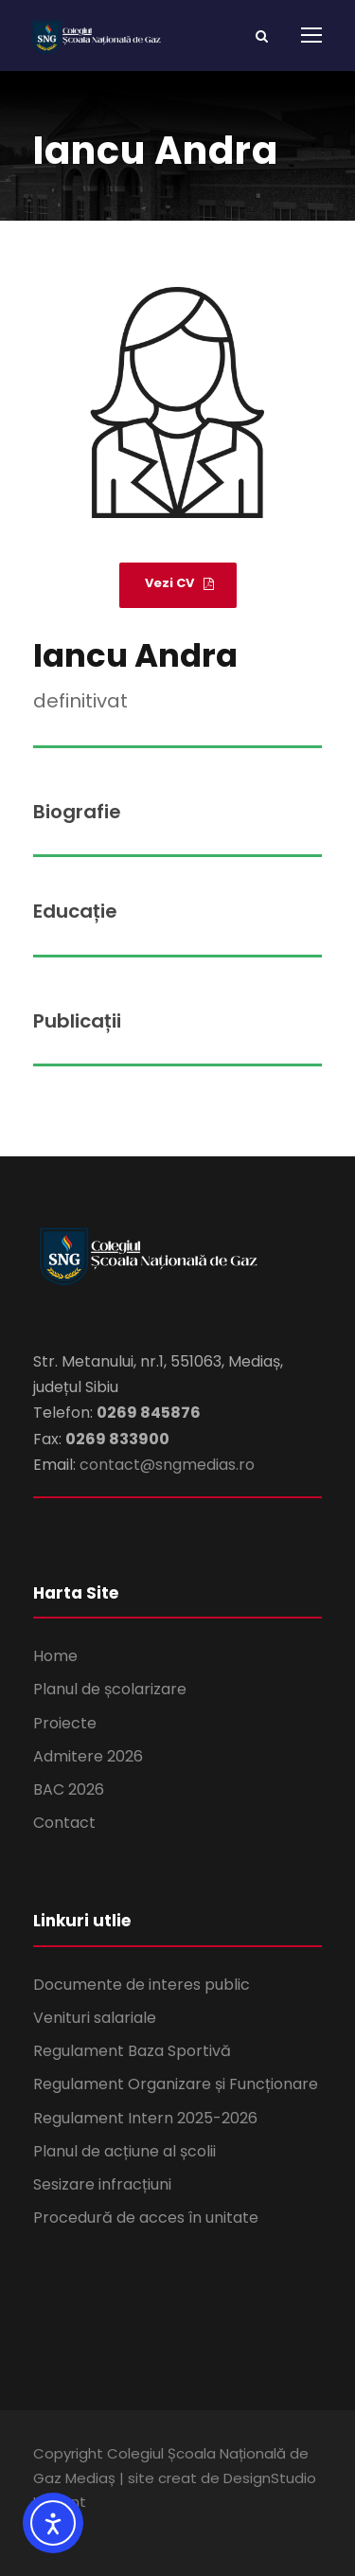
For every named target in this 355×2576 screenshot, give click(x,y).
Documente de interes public (141, 1984)
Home (55, 1656)
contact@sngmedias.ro (167, 1465)
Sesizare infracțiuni (102, 2184)
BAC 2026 (68, 1789)
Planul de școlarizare (109, 1689)
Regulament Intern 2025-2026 (145, 2118)
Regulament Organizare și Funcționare (175, 2084)
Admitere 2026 (88, 1756)
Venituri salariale (94, 2018)
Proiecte (65, 1723)
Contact (64, 1823)
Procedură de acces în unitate (145, 2217)
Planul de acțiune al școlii (124, 2151)
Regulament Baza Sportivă (132, 2051)
